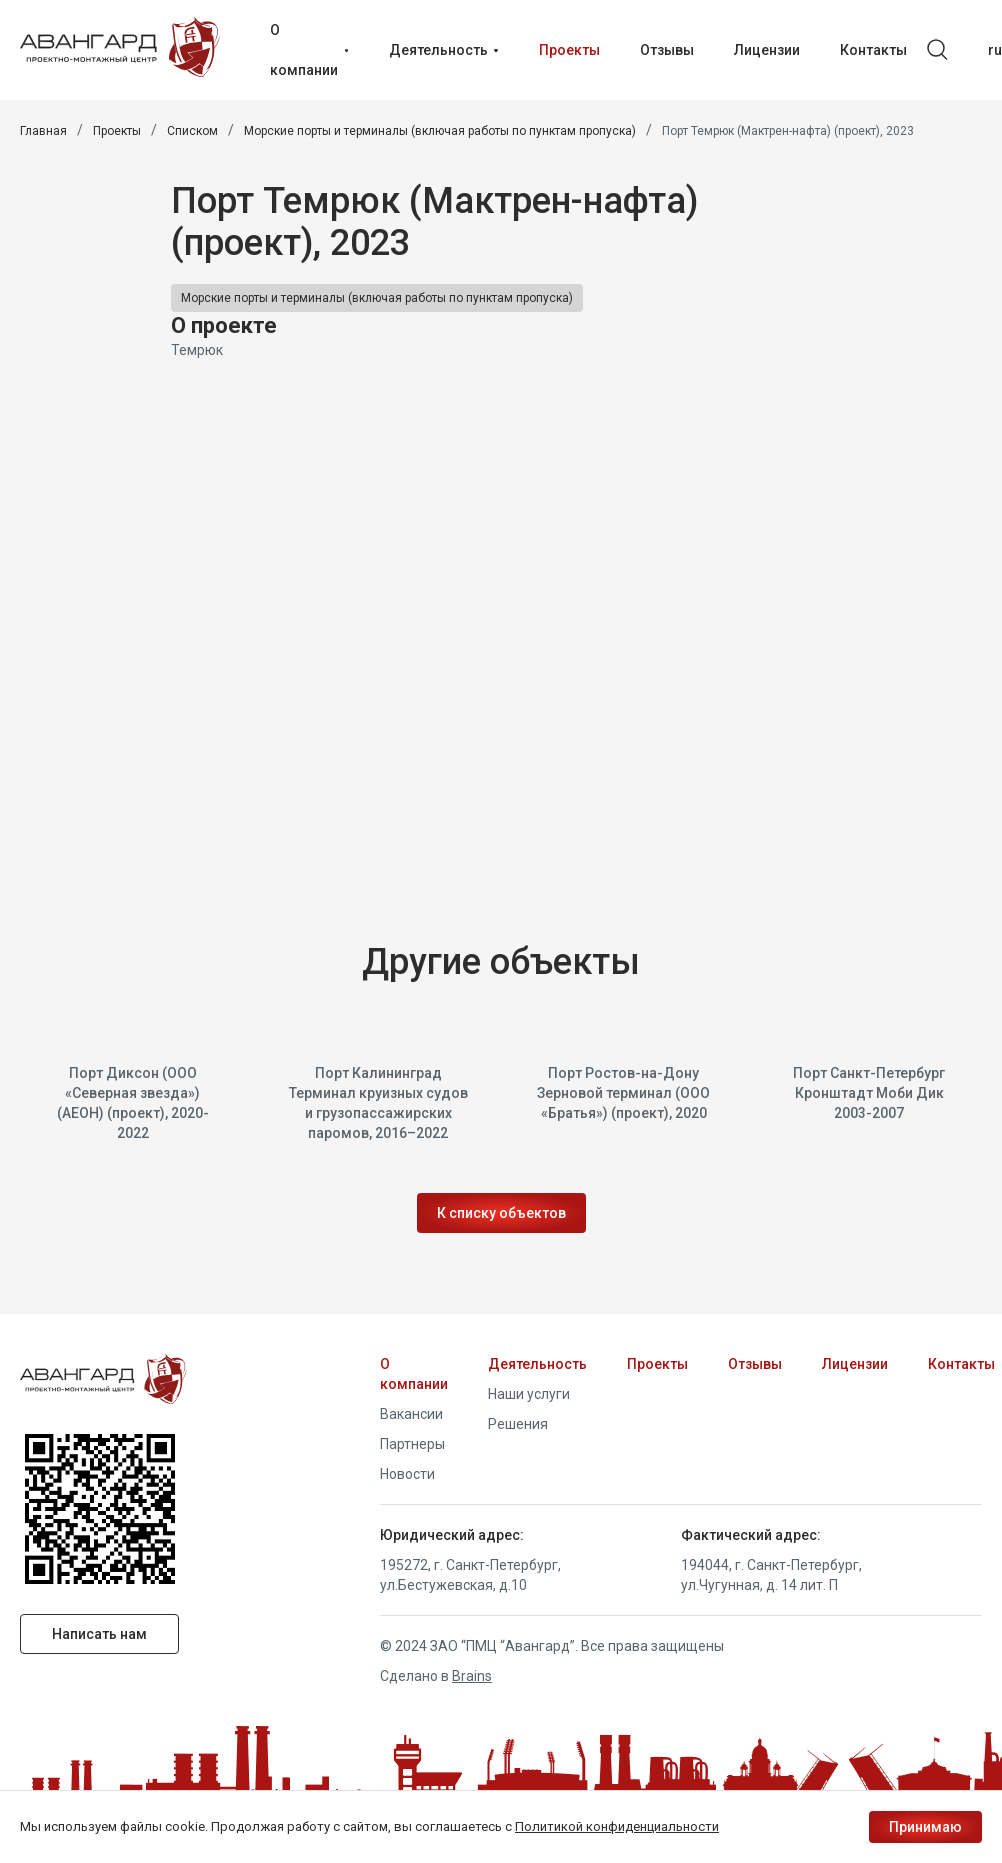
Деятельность (537, 1364)
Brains (472, 1676)
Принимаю (925, 1827)
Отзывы (755, 1364)
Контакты (961, 1364)
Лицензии (855, 1364)
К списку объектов (501, 1214)
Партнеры (412, 1444)
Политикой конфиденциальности (617, 1826)
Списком (192, 131)
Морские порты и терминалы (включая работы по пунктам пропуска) (440, 131)
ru (995, 50)
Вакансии (411, 1414)
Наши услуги (529, 1394)
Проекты (117, 131)
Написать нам (100, 1634)
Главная (43, 131)
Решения (518, 1424)
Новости (407, 1474)
